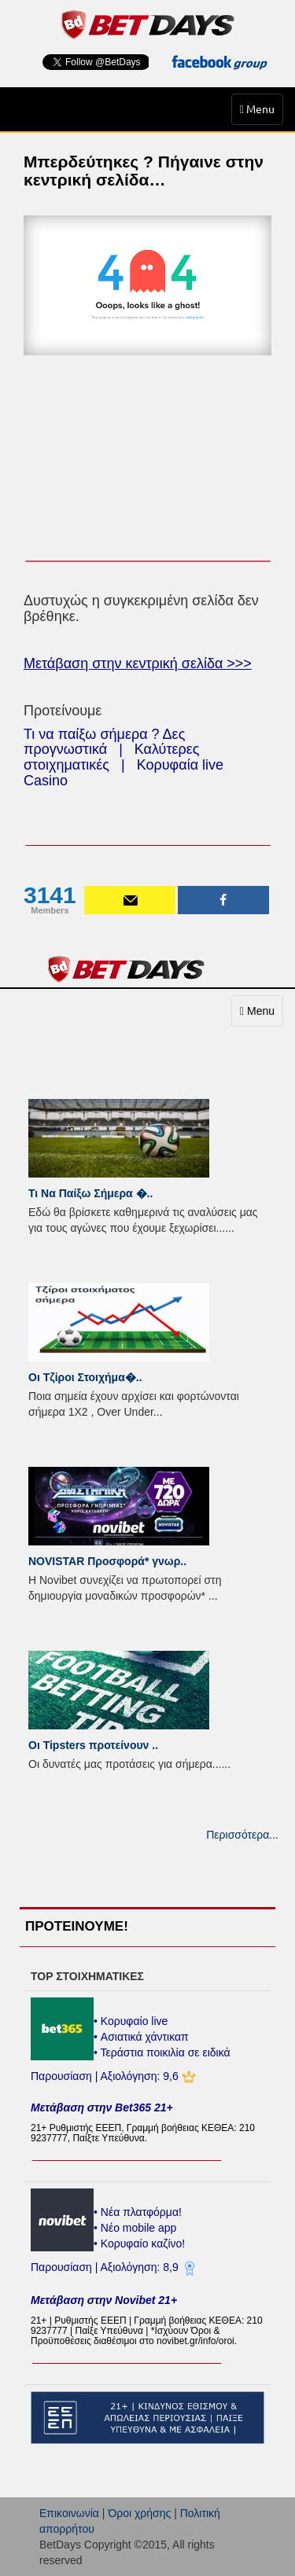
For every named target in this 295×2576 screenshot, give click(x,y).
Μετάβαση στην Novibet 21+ (104, 2300)
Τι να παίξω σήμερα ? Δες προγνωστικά (104, 742)
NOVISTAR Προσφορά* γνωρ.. (107, 1561)
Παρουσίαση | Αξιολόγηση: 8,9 (106, 2267)
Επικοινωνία (69, 2513)
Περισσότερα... (242, 1834)
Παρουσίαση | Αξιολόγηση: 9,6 (106, 2076)
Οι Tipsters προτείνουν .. (93, 1745)
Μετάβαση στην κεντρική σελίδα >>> (138, 663)
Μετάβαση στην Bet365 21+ (102, 2107)
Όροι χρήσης (139, 2513)
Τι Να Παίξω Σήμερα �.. (90, 1193)
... (229, 1228)
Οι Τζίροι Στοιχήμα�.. (85, 1377)
